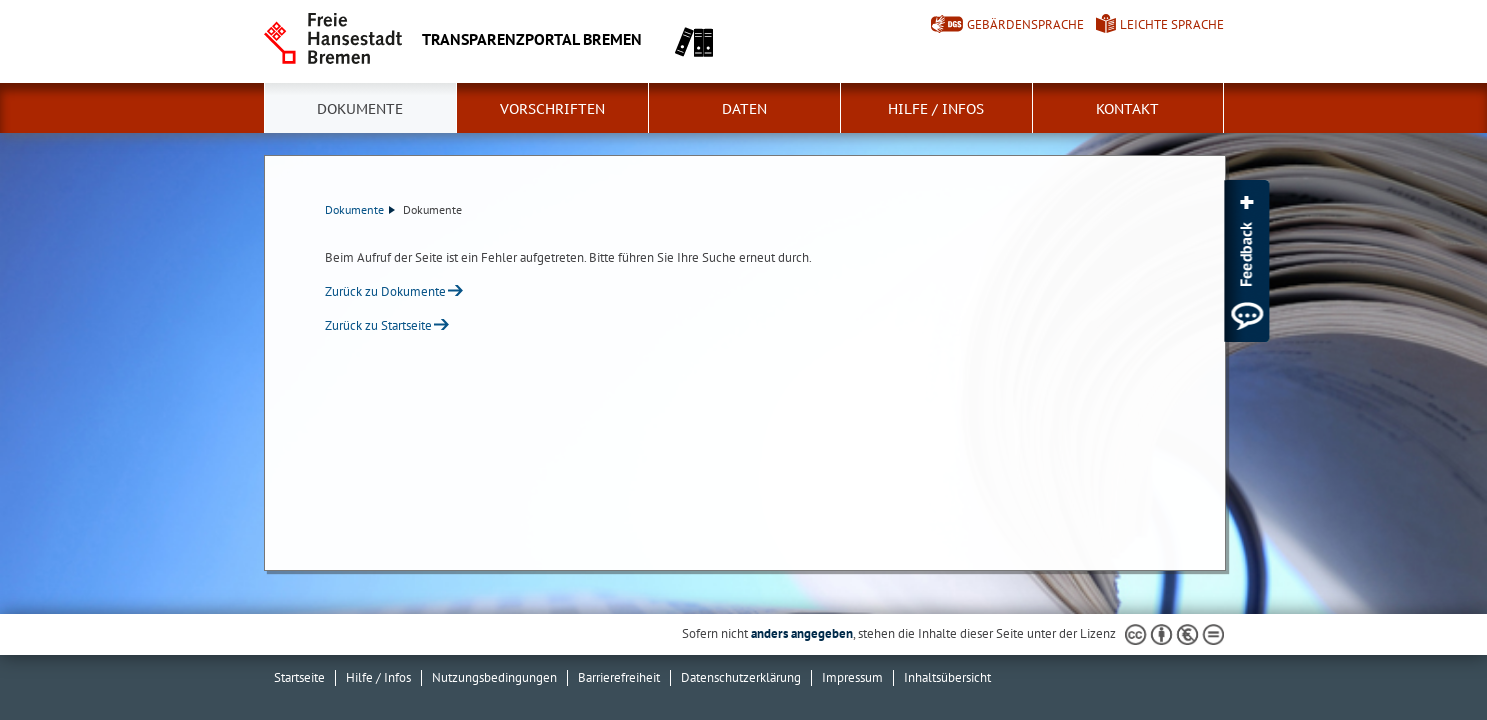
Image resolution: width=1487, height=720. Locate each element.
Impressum (852, 677)
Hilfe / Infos (936, 109)
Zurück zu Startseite (378, 325)
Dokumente (360, 109)
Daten (744, 109)
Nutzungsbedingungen (494, 677)
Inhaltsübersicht (947, 677)
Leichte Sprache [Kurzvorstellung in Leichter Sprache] (1172, 24)
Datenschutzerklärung (741, 677)
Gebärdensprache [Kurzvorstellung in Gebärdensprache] (1025, 24)
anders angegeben (802, 633)
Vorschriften (552, 109)
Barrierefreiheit (619, 677)
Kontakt (1127, 109)
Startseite (299, 677)
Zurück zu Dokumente (385, 291)
